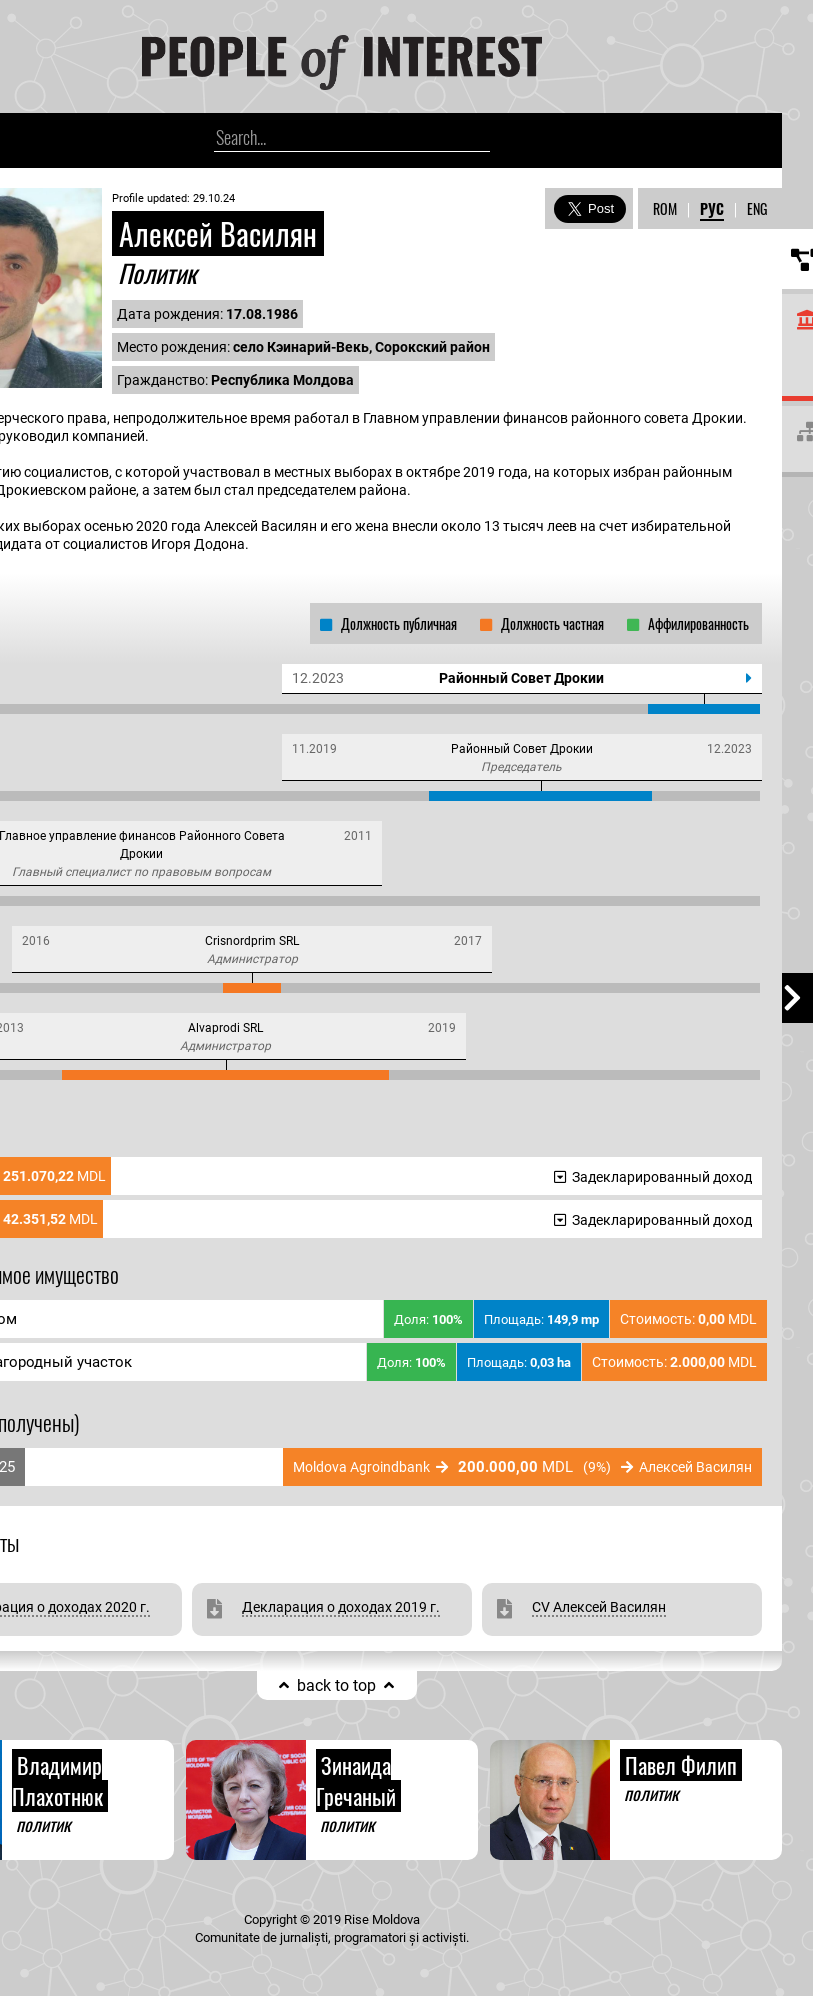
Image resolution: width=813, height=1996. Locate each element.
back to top (336, 1685)
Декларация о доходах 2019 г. (341, 1607)
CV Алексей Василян (599, 1607)
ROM (665, 208)
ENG (757, 208)
